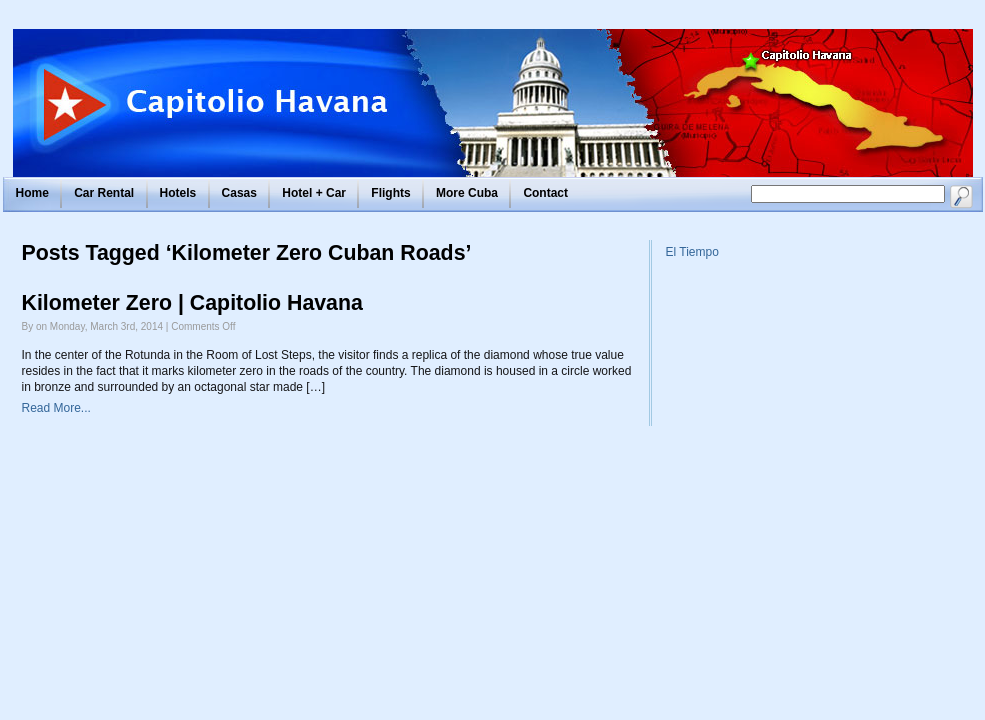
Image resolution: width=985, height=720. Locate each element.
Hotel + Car (314, 193)
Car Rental (104, 193)
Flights (390, 193)
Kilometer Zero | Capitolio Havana (192, 303)
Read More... (56, 408)
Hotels (178, 193)
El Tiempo (692, 252)
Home (32, 193)
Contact (545, 193)
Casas (239, 193)
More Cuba (467, 193)
